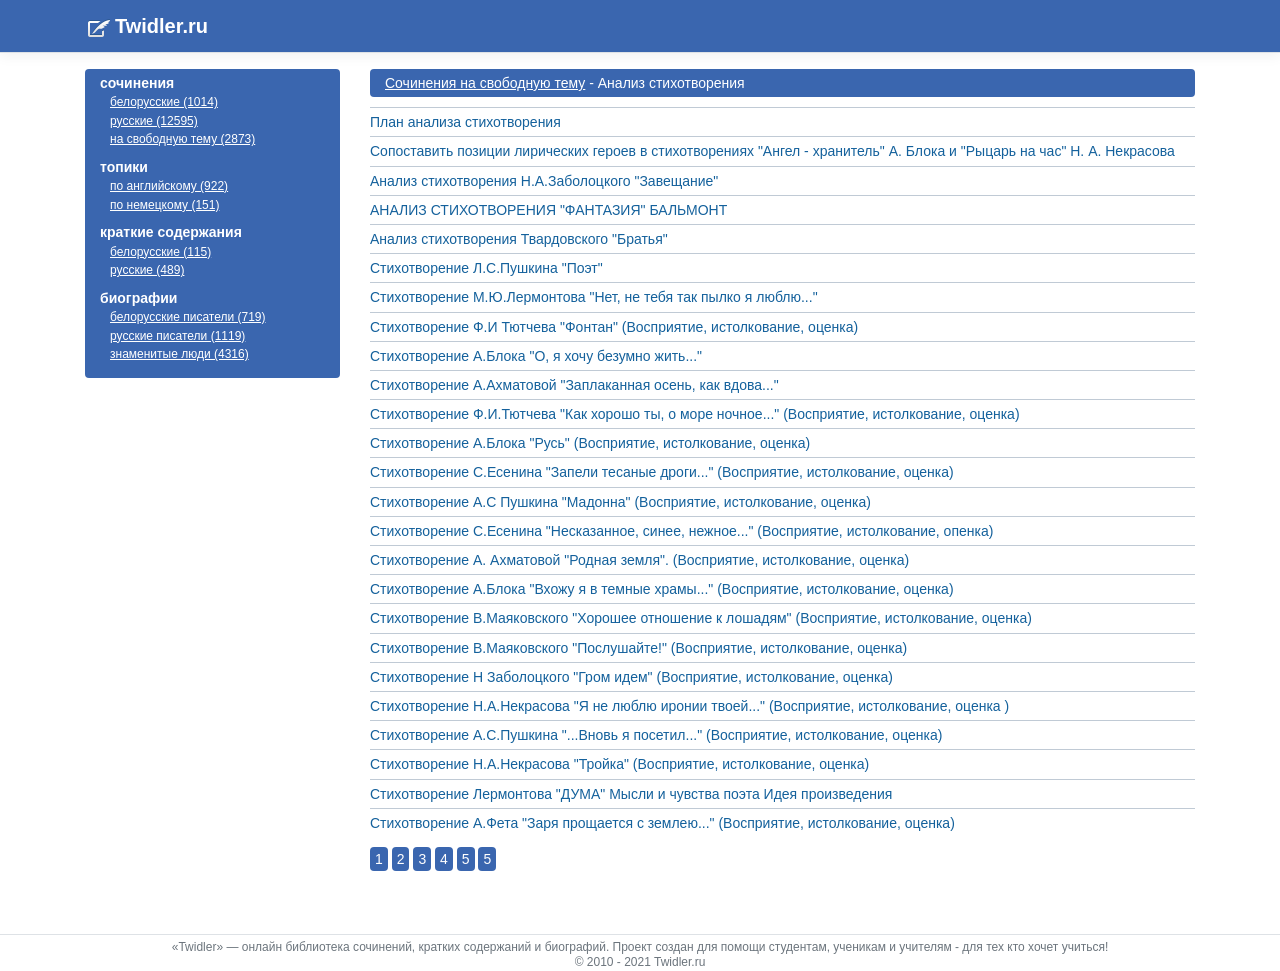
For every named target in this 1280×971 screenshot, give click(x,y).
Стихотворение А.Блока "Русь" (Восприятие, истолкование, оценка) (590, 443)
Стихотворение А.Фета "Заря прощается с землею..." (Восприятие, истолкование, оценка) (662, 823)
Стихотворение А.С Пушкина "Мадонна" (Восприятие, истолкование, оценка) (620, 502)
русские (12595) (154, 121)
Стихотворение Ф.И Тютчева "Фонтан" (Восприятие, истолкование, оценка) (614, 327)
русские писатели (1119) (177, 336)
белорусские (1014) (164, 102)
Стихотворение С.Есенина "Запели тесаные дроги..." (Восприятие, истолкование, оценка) (662, 472)
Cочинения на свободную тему (485, 83)
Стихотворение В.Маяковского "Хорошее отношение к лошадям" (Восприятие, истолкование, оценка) (701, 618)
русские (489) (147, 270)
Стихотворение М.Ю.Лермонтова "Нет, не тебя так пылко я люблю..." (594, 297)
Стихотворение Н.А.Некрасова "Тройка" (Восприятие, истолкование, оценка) (619, 764)
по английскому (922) (169, 186)
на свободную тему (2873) (182, 139)
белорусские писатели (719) (188, 317)
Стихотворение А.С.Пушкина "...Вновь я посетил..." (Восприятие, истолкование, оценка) (656, 735)
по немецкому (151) (164, 205)
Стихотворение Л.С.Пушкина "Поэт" (486, 268)
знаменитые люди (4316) (179, 354)
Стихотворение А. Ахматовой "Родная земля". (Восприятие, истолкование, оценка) (639, 560)
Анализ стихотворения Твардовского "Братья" (519, 239)
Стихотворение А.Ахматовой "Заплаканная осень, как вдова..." (574, 385)
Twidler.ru (161, 26)
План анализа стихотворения (465, 122)
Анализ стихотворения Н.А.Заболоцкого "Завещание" (544, 181)
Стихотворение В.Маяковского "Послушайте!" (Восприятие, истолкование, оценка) (638, 648)
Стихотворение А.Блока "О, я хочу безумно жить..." (536, 356)
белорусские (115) (160, 252)
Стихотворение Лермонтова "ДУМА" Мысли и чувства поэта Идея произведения (631, 794)
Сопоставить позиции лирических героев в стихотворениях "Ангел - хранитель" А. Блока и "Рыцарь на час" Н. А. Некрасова (772, 151)
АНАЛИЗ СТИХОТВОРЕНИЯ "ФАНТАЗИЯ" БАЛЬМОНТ (548, 210)
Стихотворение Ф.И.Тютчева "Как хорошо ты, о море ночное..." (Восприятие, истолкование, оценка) (695, 414)
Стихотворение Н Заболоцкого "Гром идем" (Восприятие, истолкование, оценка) (631, 677)
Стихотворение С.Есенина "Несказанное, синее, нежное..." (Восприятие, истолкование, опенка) (681, 531)
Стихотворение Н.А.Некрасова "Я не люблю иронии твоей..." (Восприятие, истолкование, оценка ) (689, 706)
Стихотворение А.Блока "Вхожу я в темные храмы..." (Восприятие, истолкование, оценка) (662, 589)
